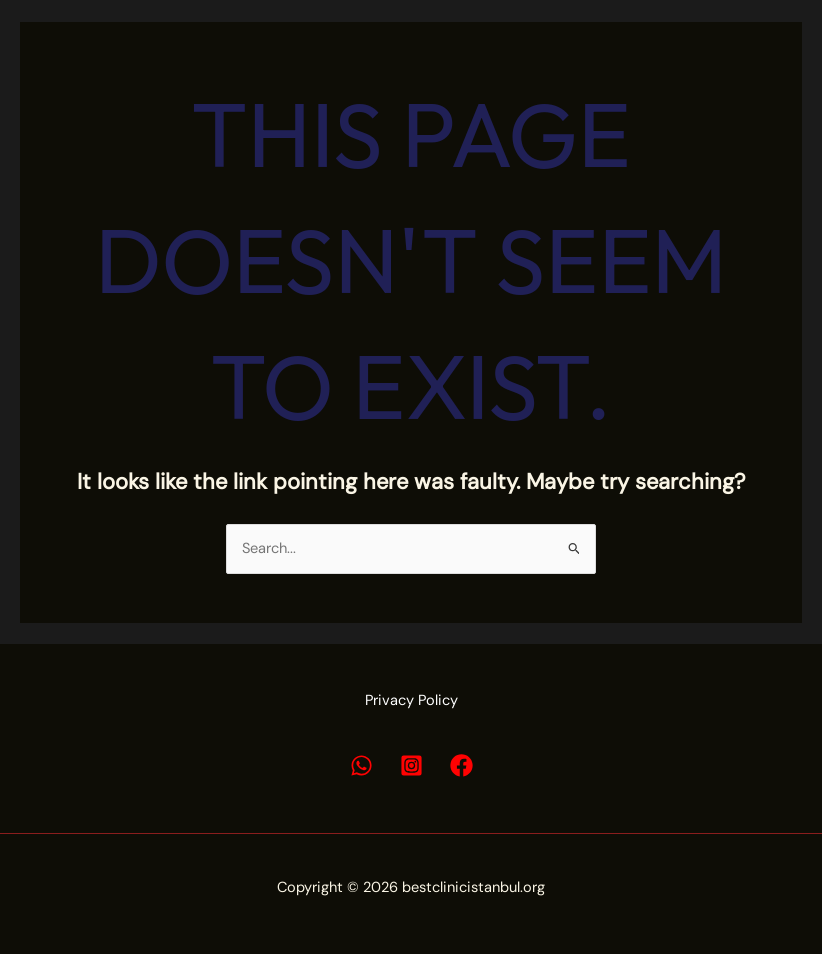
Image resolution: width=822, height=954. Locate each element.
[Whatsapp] (361, 765)
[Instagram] (411, 765)
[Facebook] (461, 765)
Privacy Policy (411, 700)
